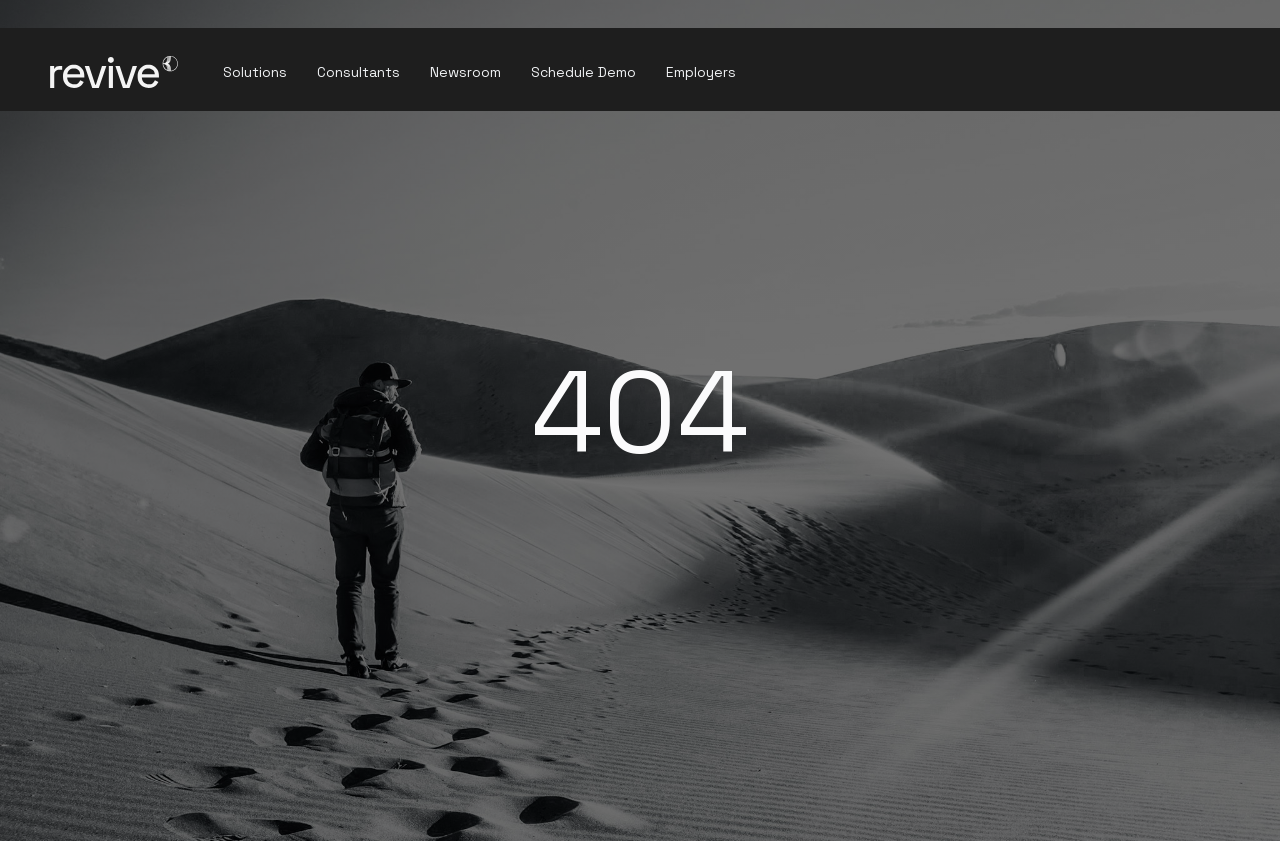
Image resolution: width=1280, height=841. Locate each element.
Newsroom (465, 72)
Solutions (255, 72)
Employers (701, 72)
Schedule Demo (583, 72)
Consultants (358, 72)
